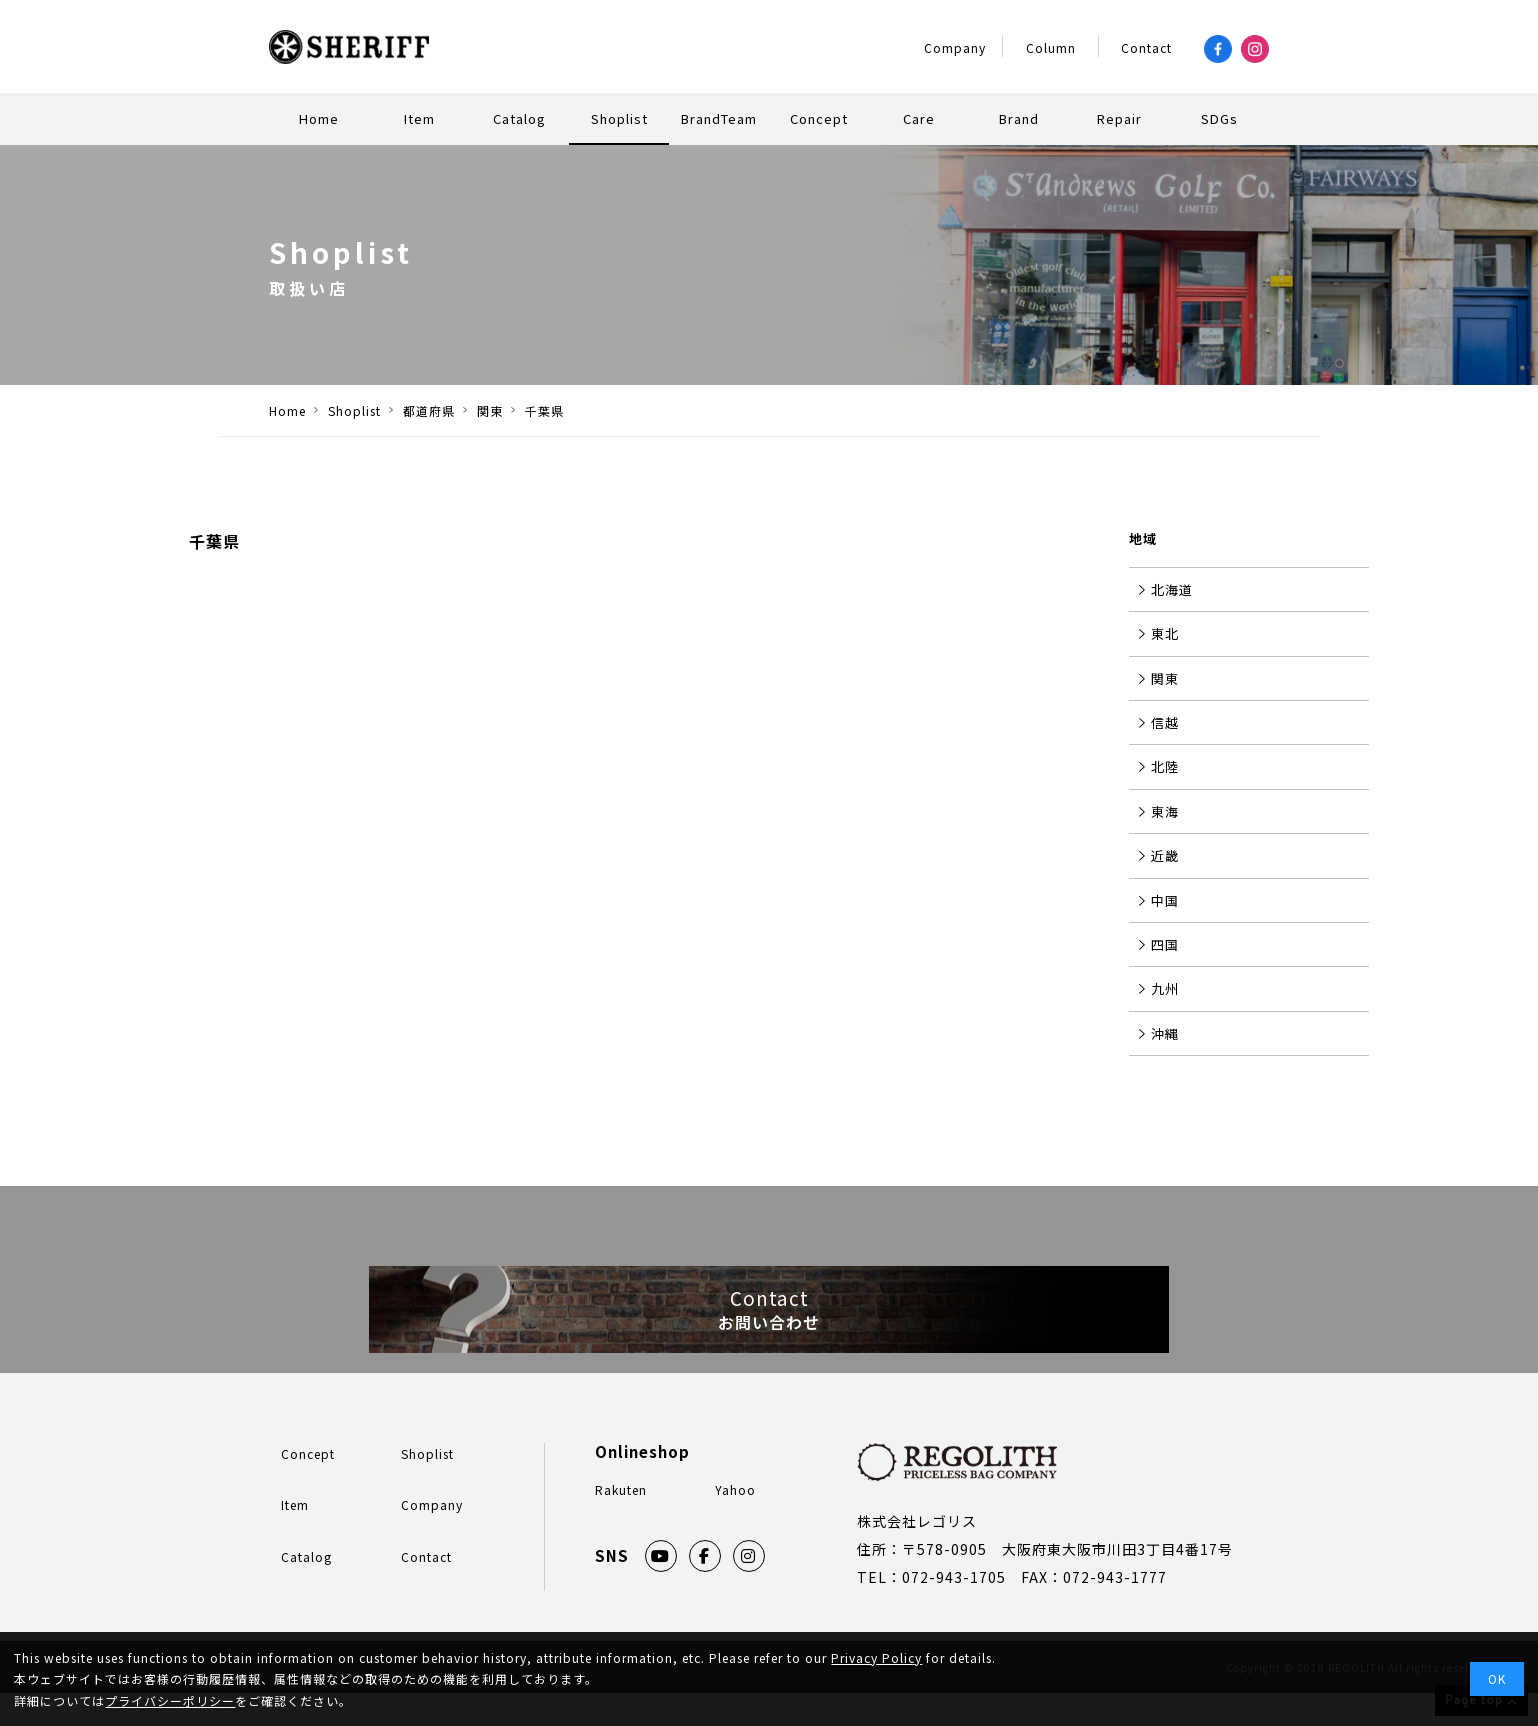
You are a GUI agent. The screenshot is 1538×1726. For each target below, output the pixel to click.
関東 (1165, 678)
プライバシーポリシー (170, 1700)
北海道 (1172, 589)
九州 (1165, 988)
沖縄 (1165, 1033)
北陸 (1165, 766)
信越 (1165, 722)
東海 (1165, 811)
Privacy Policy (876, 1657)
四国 (1165, 944)
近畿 (1165, 855)
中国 (1165, 900)
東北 (1165, 633)
